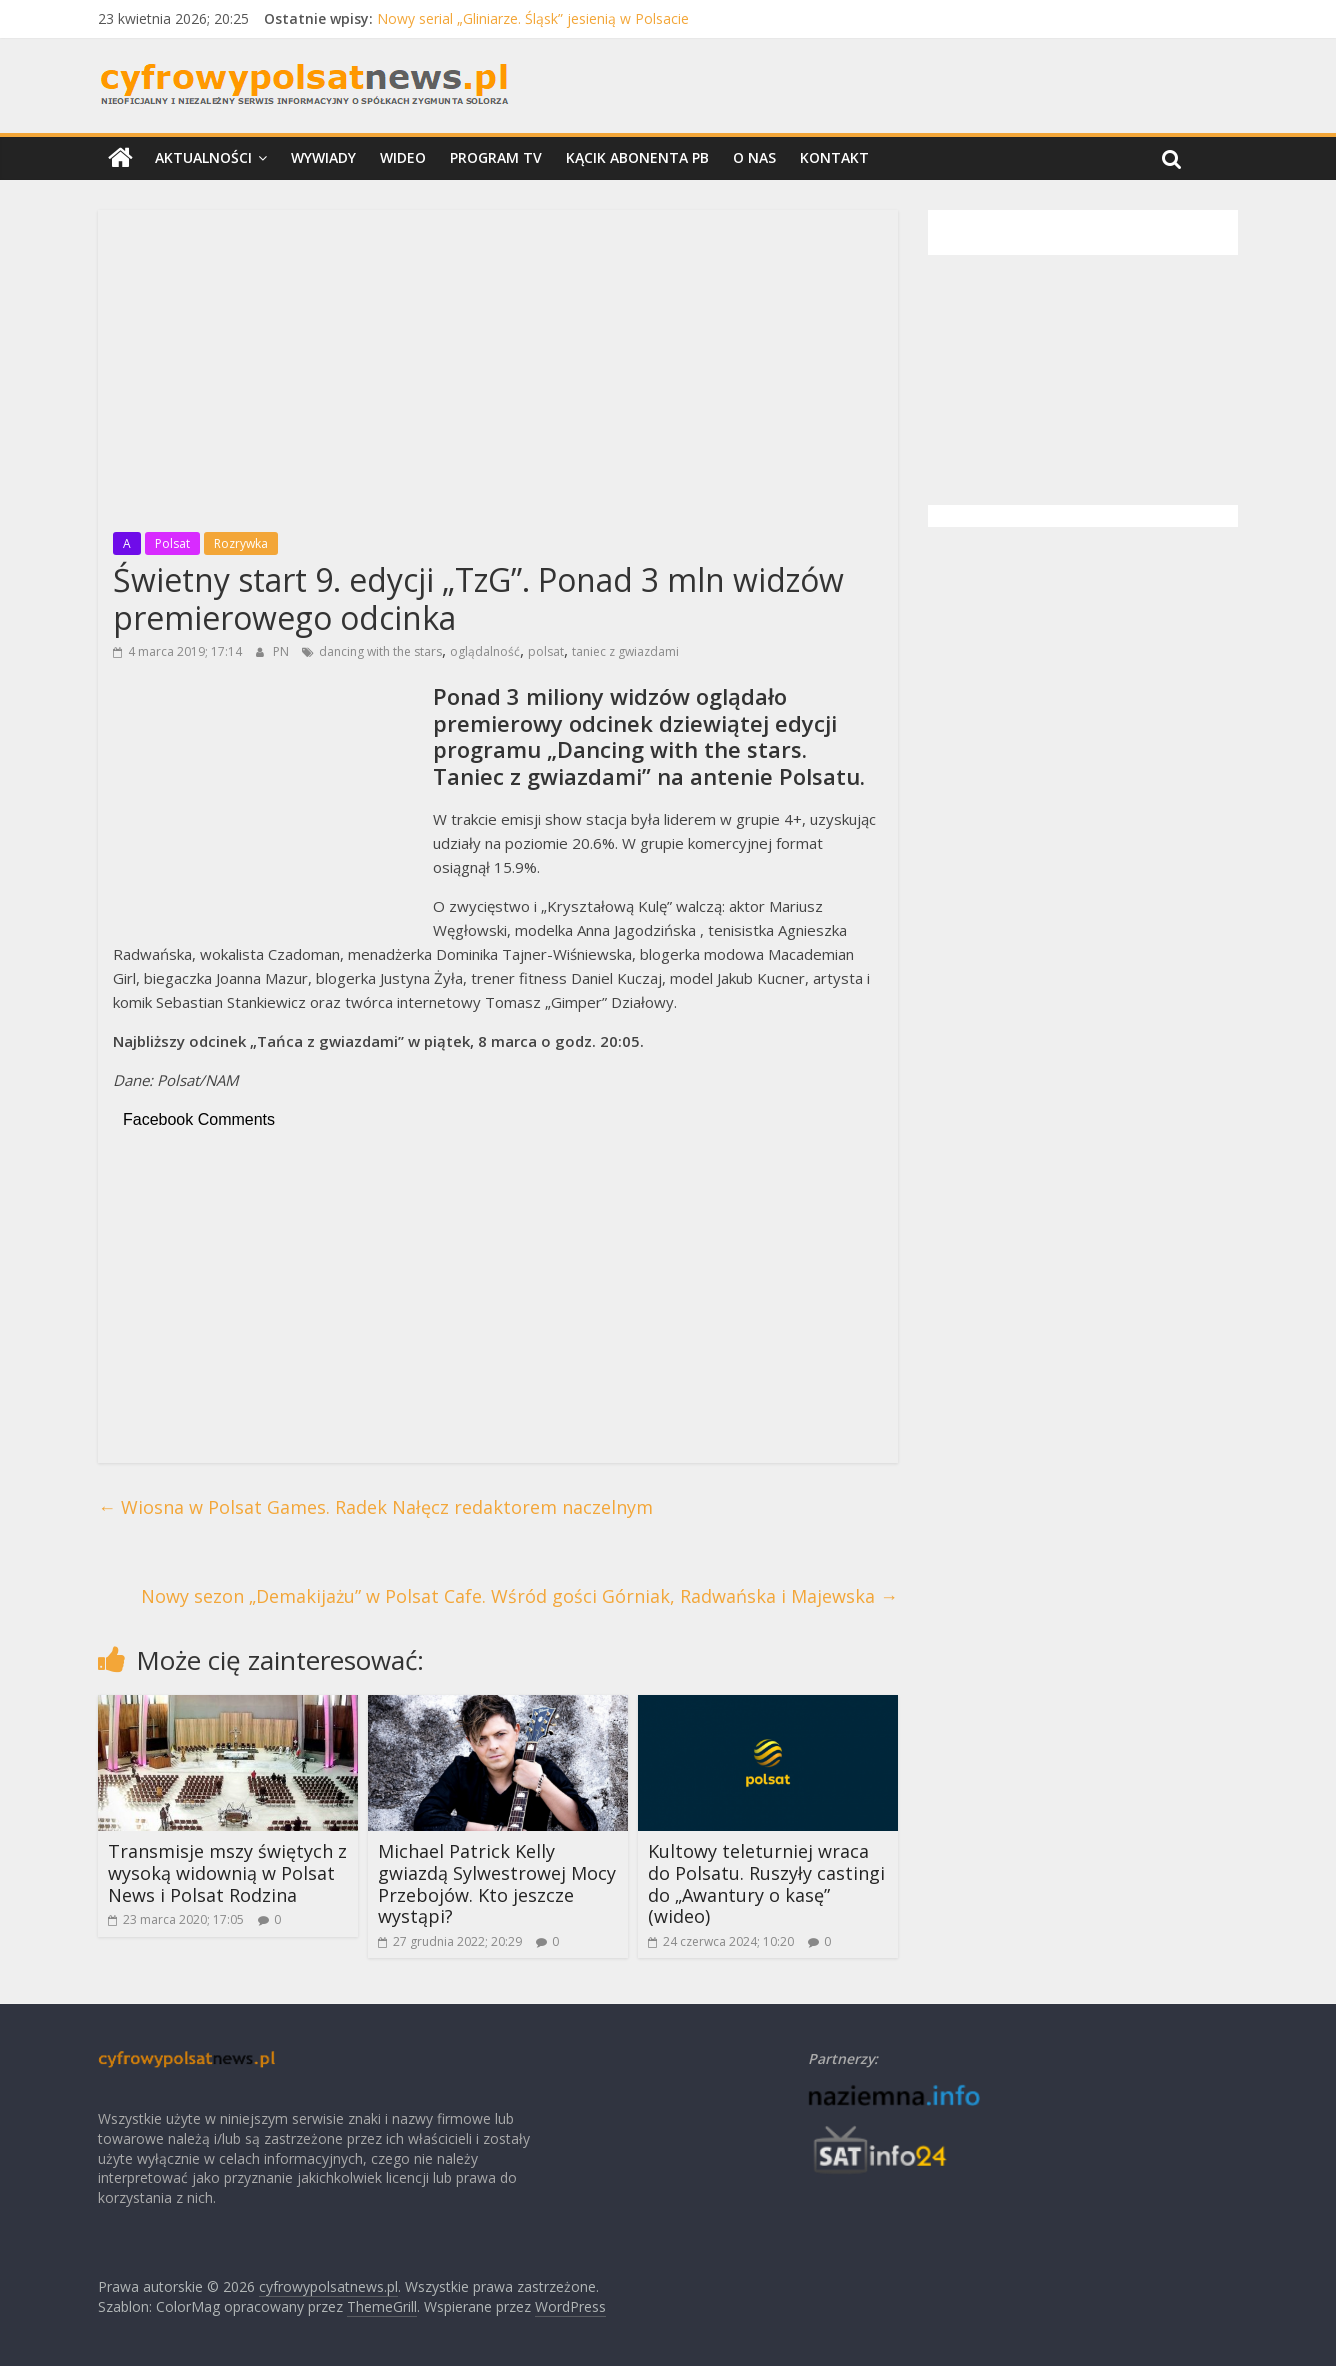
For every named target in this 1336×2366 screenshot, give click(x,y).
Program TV (496, 157)
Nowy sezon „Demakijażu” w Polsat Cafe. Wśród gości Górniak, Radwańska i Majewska (519, 1596)
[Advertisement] (498, 365)
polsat (546, 651)
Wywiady (323, 157)
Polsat (172, 543)
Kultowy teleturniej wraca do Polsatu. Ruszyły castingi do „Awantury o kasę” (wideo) (766, 1883)
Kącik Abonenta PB (637, 157)
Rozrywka (241, 543)
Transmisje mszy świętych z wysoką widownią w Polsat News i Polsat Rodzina (227, 1872)
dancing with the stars (380, 651)
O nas (754, 157)
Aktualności (203, 157)
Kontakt (834, 157)
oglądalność (485, 651)
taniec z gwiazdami (625, 651)
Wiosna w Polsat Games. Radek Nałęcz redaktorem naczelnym (375, 1507)
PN (282, 651)
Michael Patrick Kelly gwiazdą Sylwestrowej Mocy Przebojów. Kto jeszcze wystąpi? (497, 1883)
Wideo (403, 157)
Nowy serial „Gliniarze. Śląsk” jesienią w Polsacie (533, 18)
